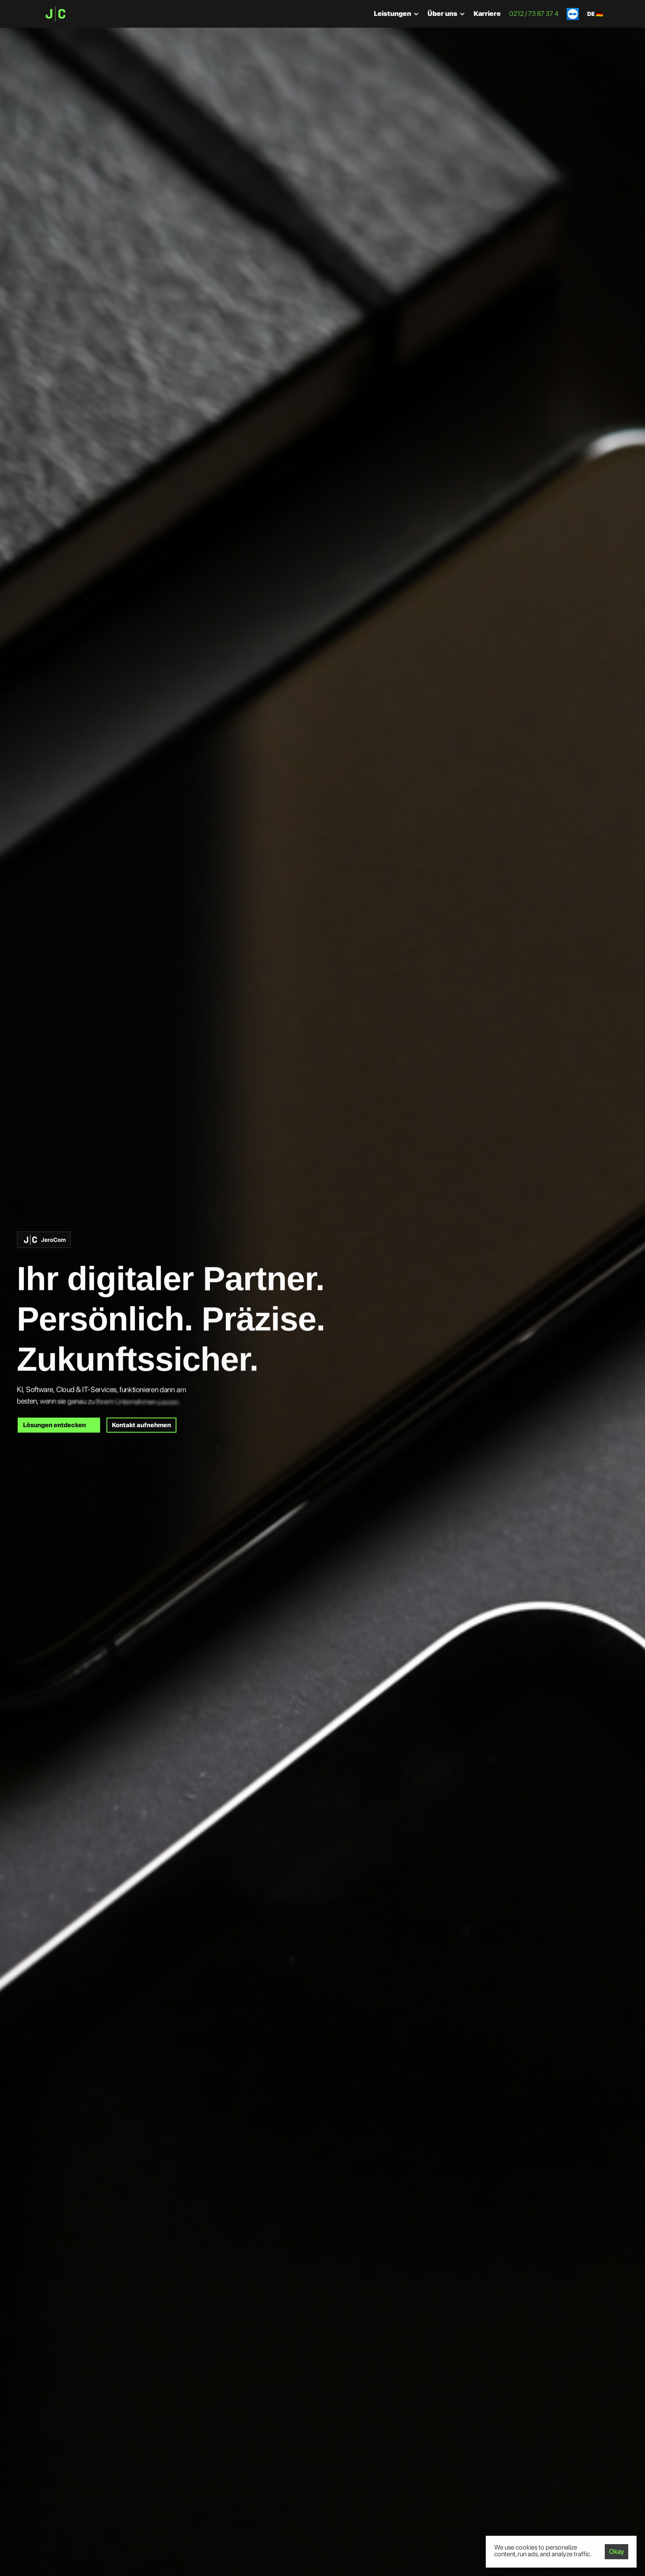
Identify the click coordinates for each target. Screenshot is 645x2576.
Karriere (487, 14)
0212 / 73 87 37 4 (533, 14)
